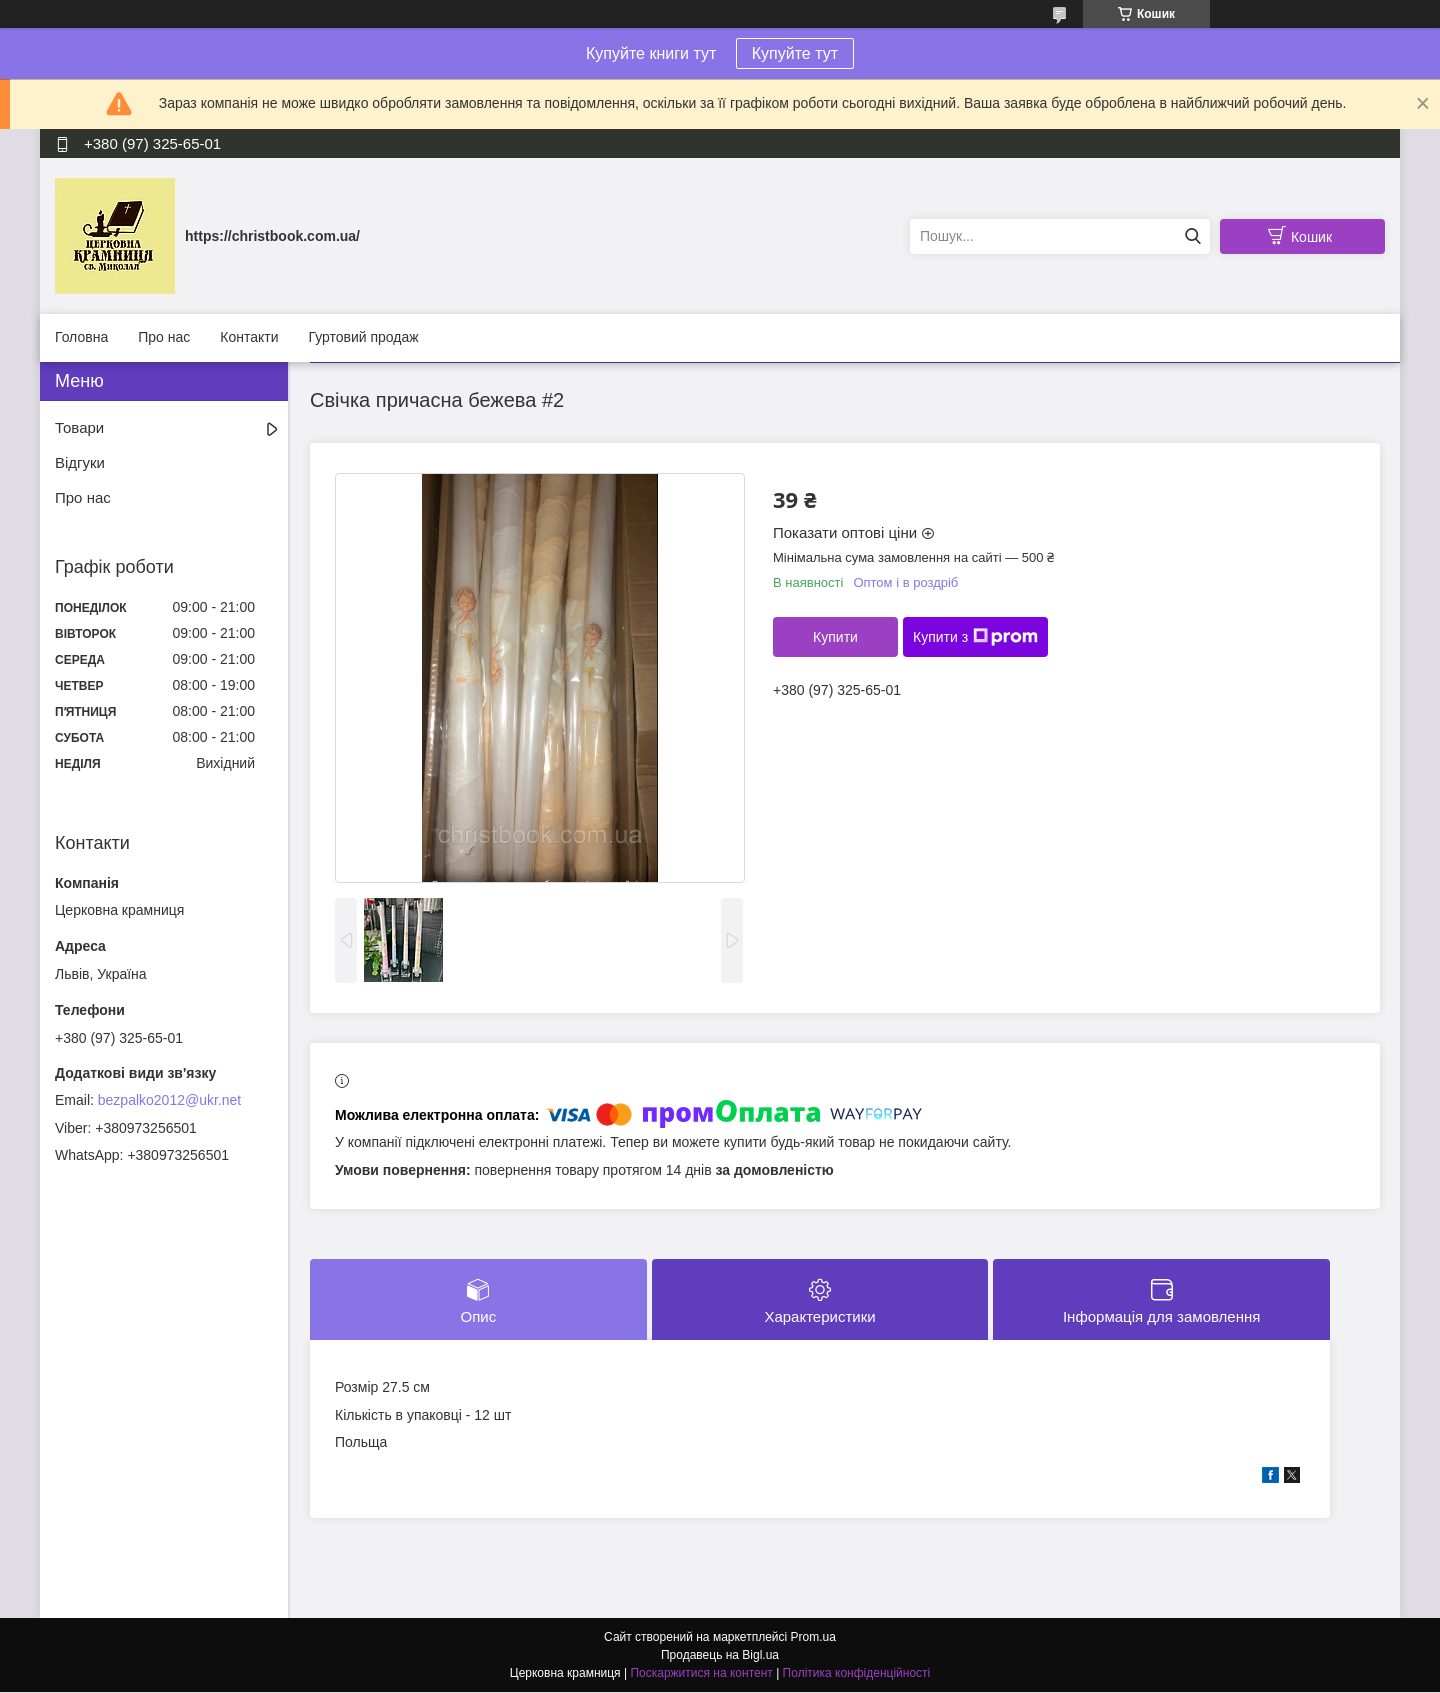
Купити (835, 637)
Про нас (164, 337)
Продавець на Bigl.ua (720, 1656)
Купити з (975, 637)
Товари (79, 427)
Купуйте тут (795, 53)
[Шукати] (1192, 236)
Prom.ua (813, 1638)
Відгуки (80, 462)
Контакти (249, 337)
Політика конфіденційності (857, 1674)
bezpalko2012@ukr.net (169, 1100)
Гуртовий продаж (363, 337)
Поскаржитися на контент (701, 1674)
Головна (81, 337)
